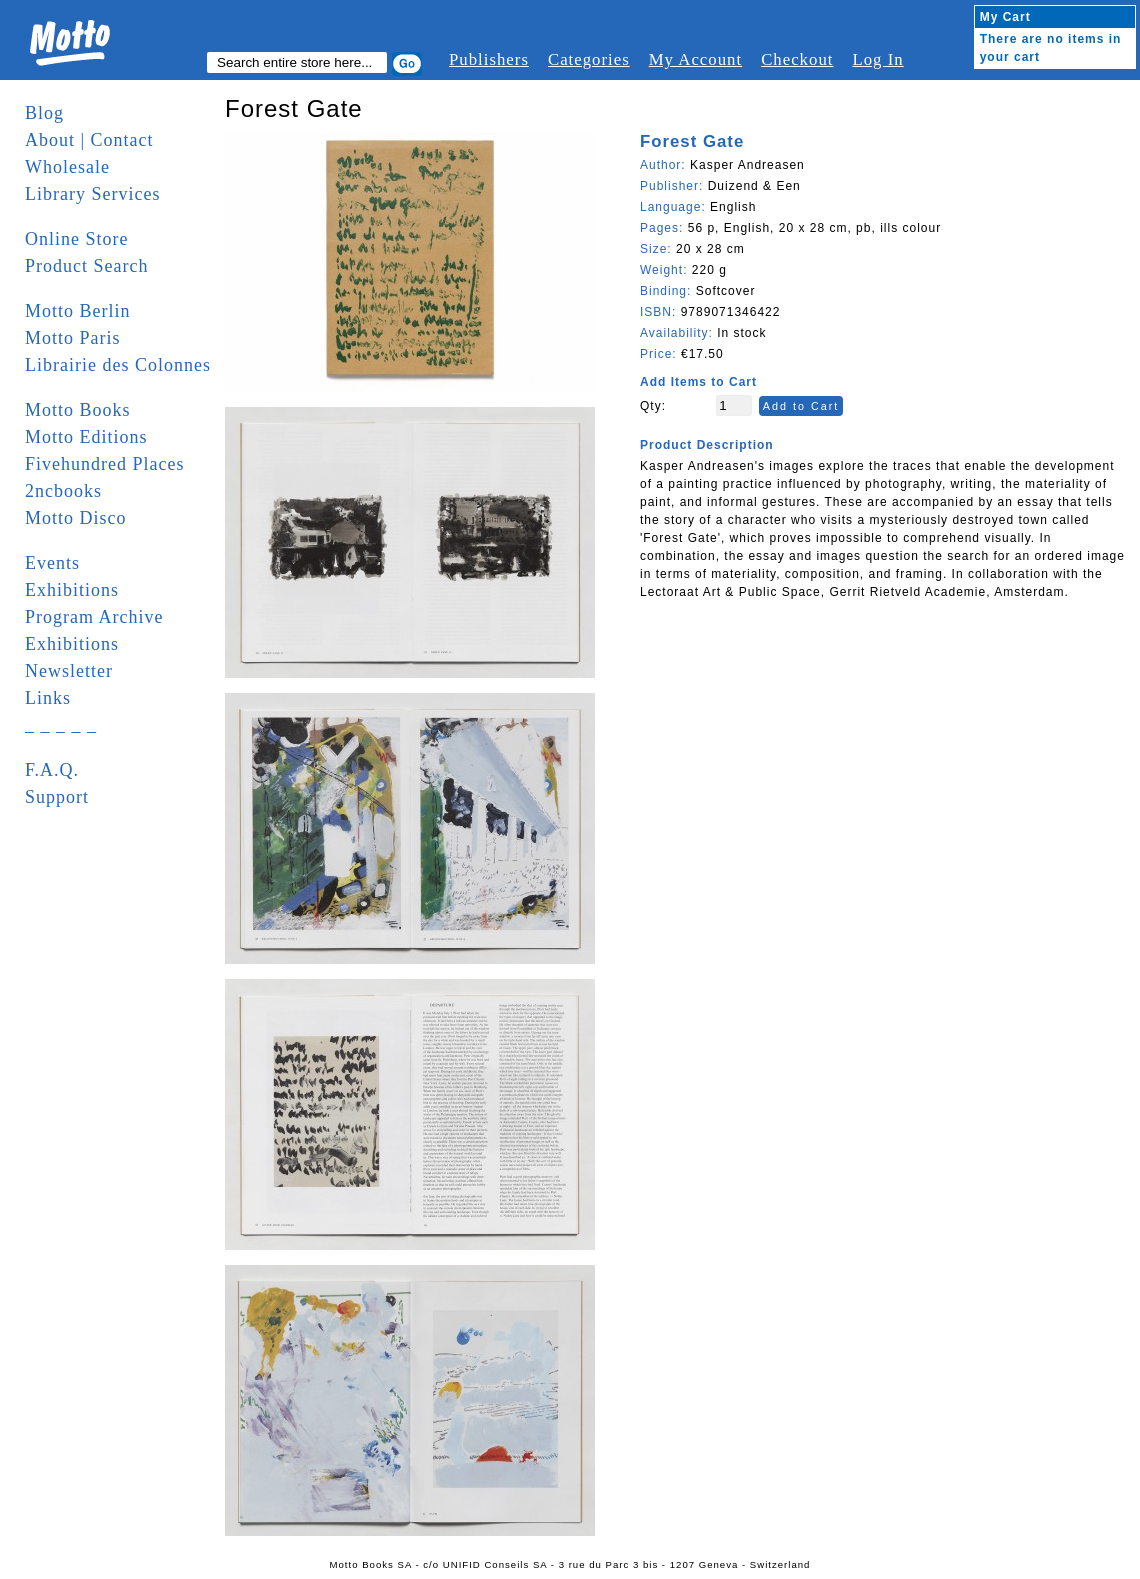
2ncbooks (63, 491)
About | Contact (89, 140)
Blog (44, 113)
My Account (695, 59)
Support (57, 797)
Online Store (77, 239)
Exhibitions (72, 590)
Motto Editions (86, 437)
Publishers (489, 59)
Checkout (797, 59)
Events (52, 563)
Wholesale (67, 167)
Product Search (86, 266)
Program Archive (94, 617)
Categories (589, 59)
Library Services (92, 194)
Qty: (653, 406)
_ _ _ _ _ (61, 725)
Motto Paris (73, 338)
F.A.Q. (52, 770)
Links (48, 698)
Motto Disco (76, 518)
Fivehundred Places (104, 464)
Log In (877, 59)
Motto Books (78, 410)
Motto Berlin (78, 311)
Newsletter (69, 671)
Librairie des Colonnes (118, 365)
